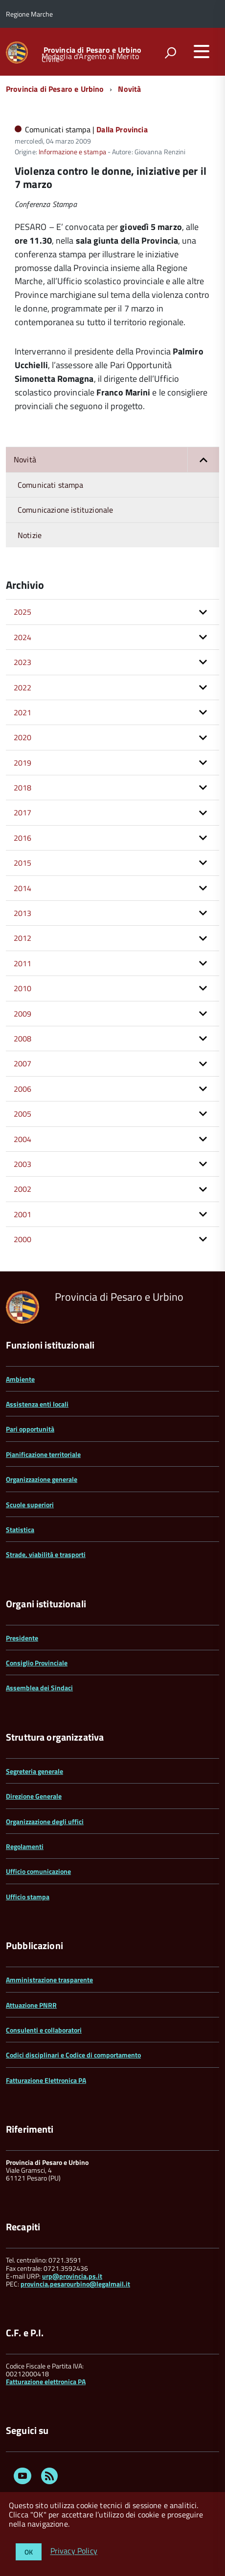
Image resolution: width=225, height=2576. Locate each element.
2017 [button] (23, 812)
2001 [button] (23, 1214)
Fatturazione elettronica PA (46, 2381)
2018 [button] (23, 787)
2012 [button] (23, 938)
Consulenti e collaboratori (44, 2030)
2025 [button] (23, 612)
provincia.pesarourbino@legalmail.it (75, 2284)
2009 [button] (23, 1013)
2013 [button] (23, 913)
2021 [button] (23, 712)
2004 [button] (23, 1139)
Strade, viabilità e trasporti (46, 1554)
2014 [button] (23, 888)
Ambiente (20, 1379)
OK (28, 2552)
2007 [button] (23, 1063)
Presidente (22, 1638)
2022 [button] (23, 687)
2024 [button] (23, 637)
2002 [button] (23, 1189)
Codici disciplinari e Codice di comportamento (73, 2055)
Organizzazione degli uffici (45, 1821)
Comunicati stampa (50, 485)
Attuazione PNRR (31, 2005)
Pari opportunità (30, 1429)
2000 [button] (23, 1239)
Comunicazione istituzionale (65, 510)
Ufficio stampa (27, 1896)
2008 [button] (23, 1038)
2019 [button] (23, 763)
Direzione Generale (34, 1796)
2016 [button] (23, 838)
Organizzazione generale (41, 1479)
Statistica (20, 1529)
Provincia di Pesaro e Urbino (92, 50)
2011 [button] (23, 963)
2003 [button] (23, 1164)
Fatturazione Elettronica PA (46, 2080)
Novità (129, 89)
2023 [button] (23, 662)
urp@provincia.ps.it (72, 2276)
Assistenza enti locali (37, 1404)
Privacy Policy (73, 2551)
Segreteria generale (34, 1771)
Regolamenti (25, 1846)
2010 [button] (23, 988)
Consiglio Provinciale (37, 1663)
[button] (203, 459)
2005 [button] (23, 1114)
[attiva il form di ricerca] (170, 53)
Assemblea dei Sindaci (39, 1688)
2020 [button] (23, 737)
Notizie (30, 535)
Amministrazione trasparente (49, 1979)
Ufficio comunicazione (38, 1871)
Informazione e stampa (72, 151)
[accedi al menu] (201, 51)
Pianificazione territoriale (43, 1454)
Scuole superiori (30, 1504)
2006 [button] (23, 1089)
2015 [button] (23, 863)
